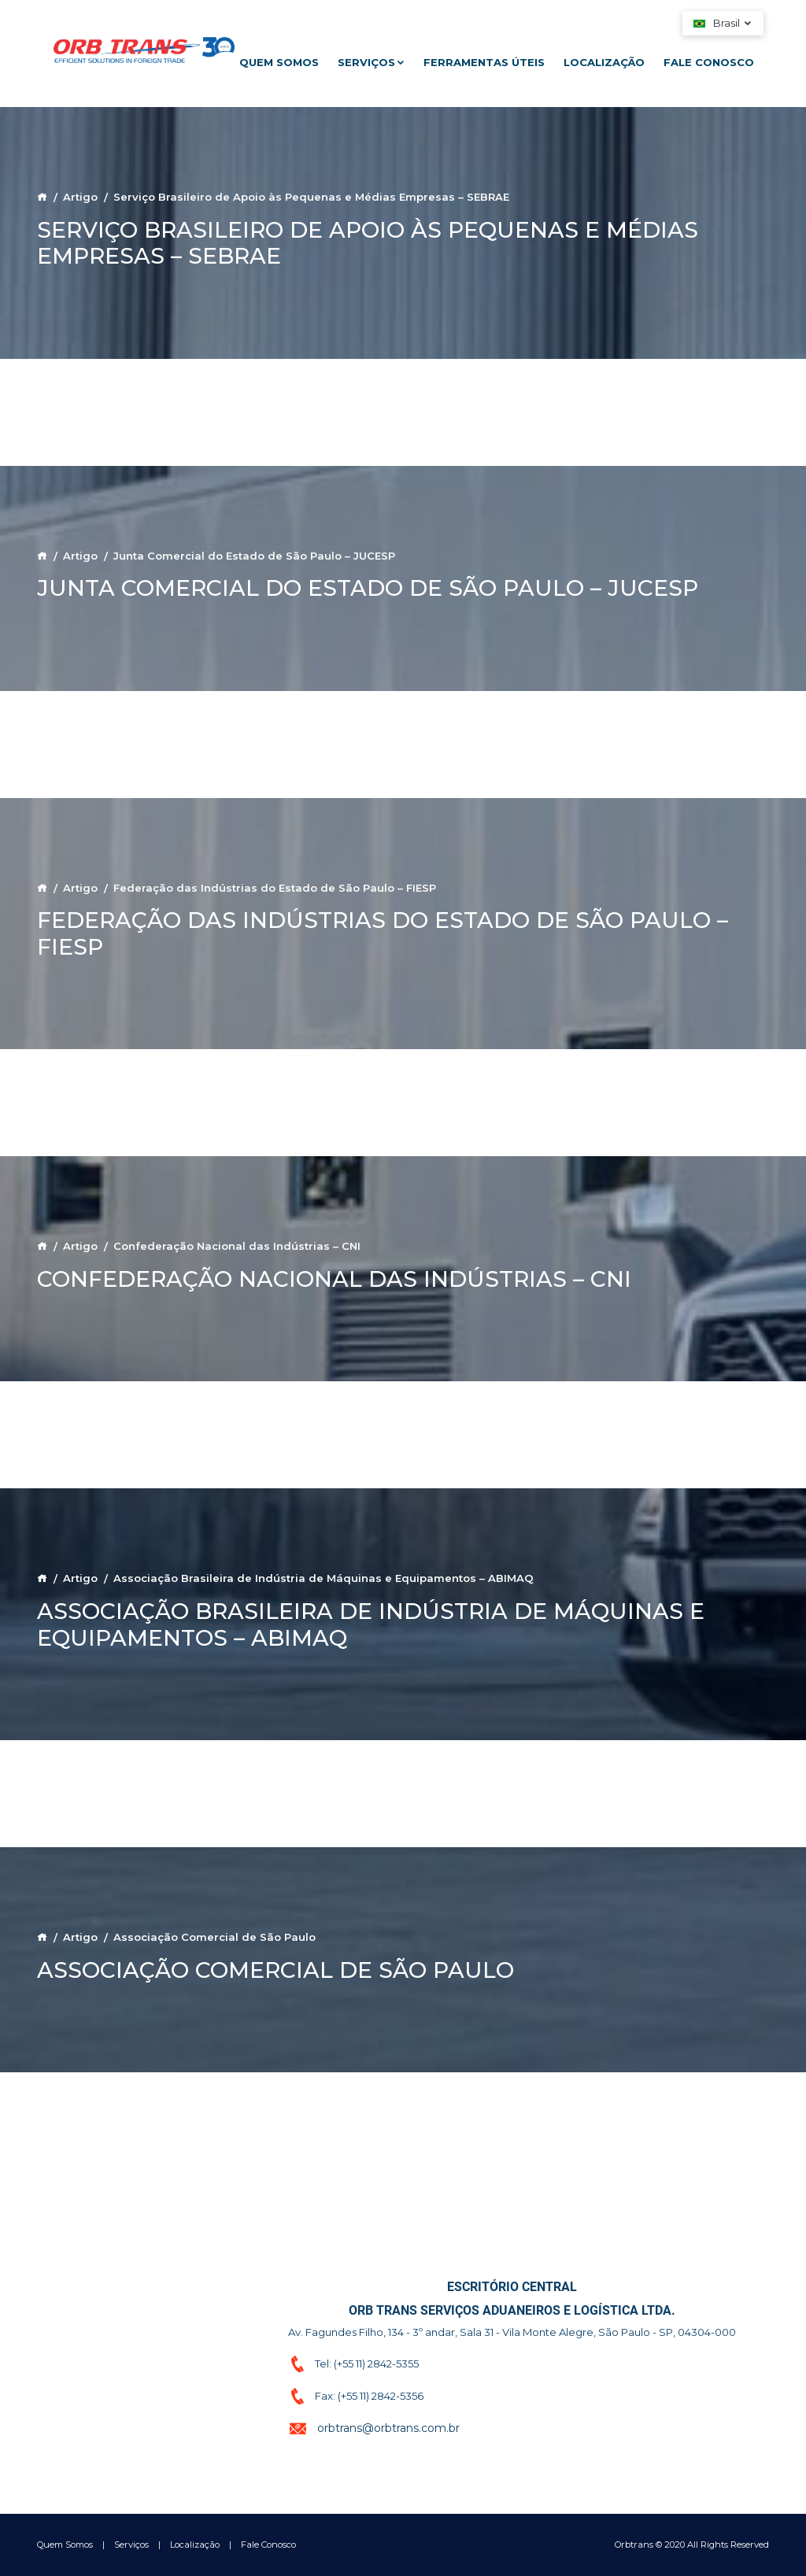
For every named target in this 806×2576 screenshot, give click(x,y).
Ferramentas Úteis (484, 62)
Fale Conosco (709, 62)
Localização (604, 62)
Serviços (371, 62)
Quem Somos (279, 62)
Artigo (80, 196)
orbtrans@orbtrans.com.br (388, 2428)
